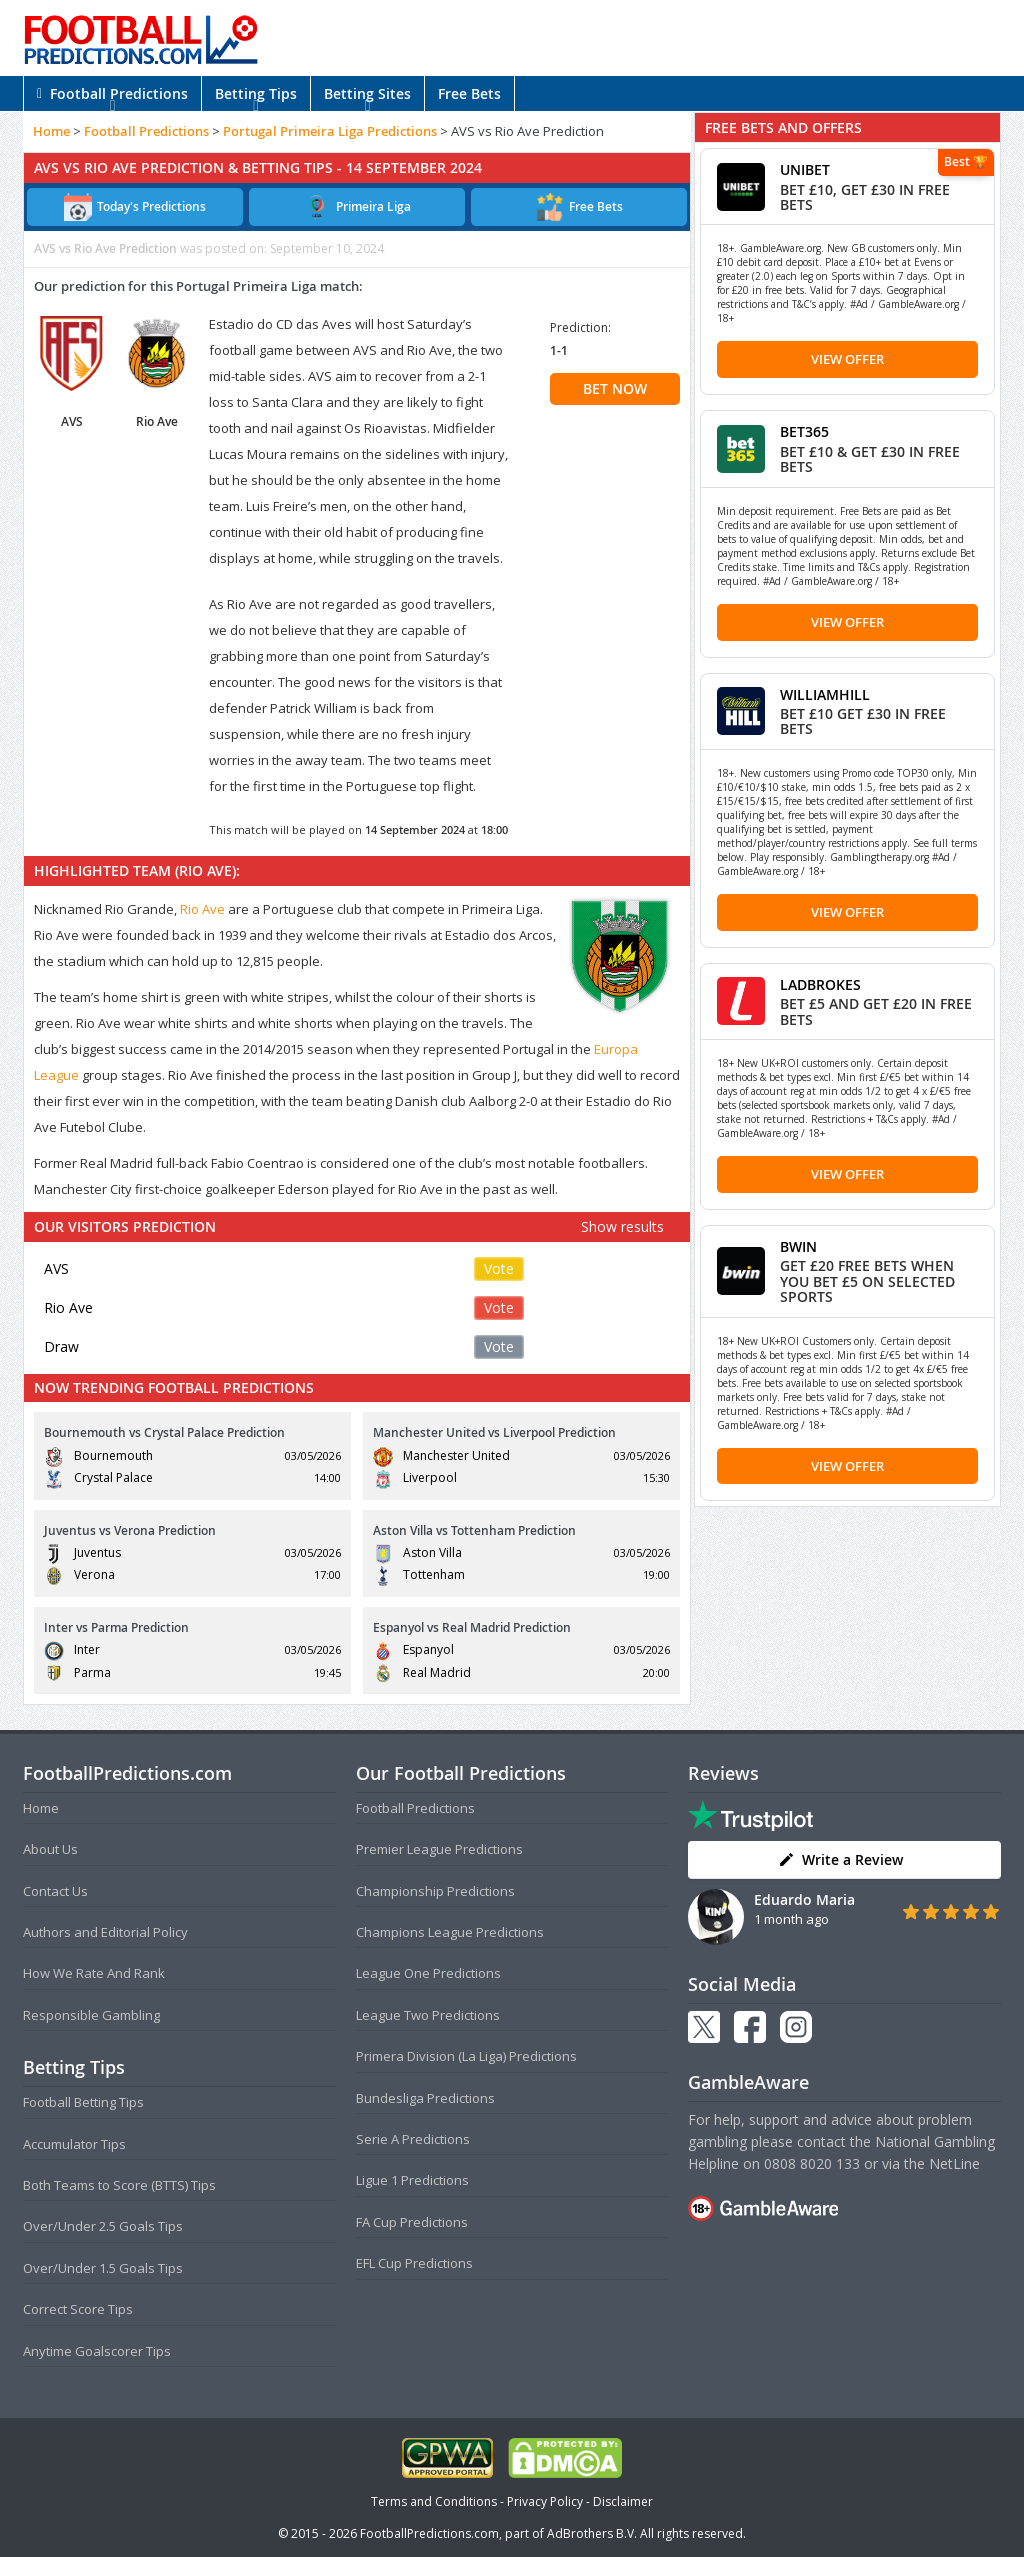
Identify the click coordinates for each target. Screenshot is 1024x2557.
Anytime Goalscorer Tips (97, 2351)
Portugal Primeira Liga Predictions (330, 131)
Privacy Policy (545, 2501)
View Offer (847, 359)
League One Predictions (428, 1973)
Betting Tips (256, 93)
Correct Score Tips (78, 2309)
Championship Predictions (435, 1891)
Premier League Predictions (439, 1849)
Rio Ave (202, 909)
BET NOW (615, 388)
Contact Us (55, 1891)
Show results (622, 1226)
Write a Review (840, 1859)
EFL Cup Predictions (414, 2263)
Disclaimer (623, 2501)
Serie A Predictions (413, 2139)
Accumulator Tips (74, 2144)
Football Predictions (112, 93)
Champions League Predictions (450, 1932)
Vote (499, 1268)
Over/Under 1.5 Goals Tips (103, 2268)
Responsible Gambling (91, 2015)
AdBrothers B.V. (592, 2533)
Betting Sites (367, 93)
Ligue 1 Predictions (412, 2180)
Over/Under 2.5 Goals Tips (103, 2226)
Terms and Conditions (434, 2501)
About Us (50, 1849)
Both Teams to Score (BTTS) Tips (119, 2185)
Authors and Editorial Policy (105, 1932)
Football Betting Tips (83, 2102)
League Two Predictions (428, 2015)
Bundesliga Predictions (425, 2098)
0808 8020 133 (812, 2163)
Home (51, 131)
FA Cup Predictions (412, 2222)
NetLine (954, 2163)
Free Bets (469, 93)
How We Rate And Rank (94, 1973)
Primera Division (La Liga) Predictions (466, 2056)
